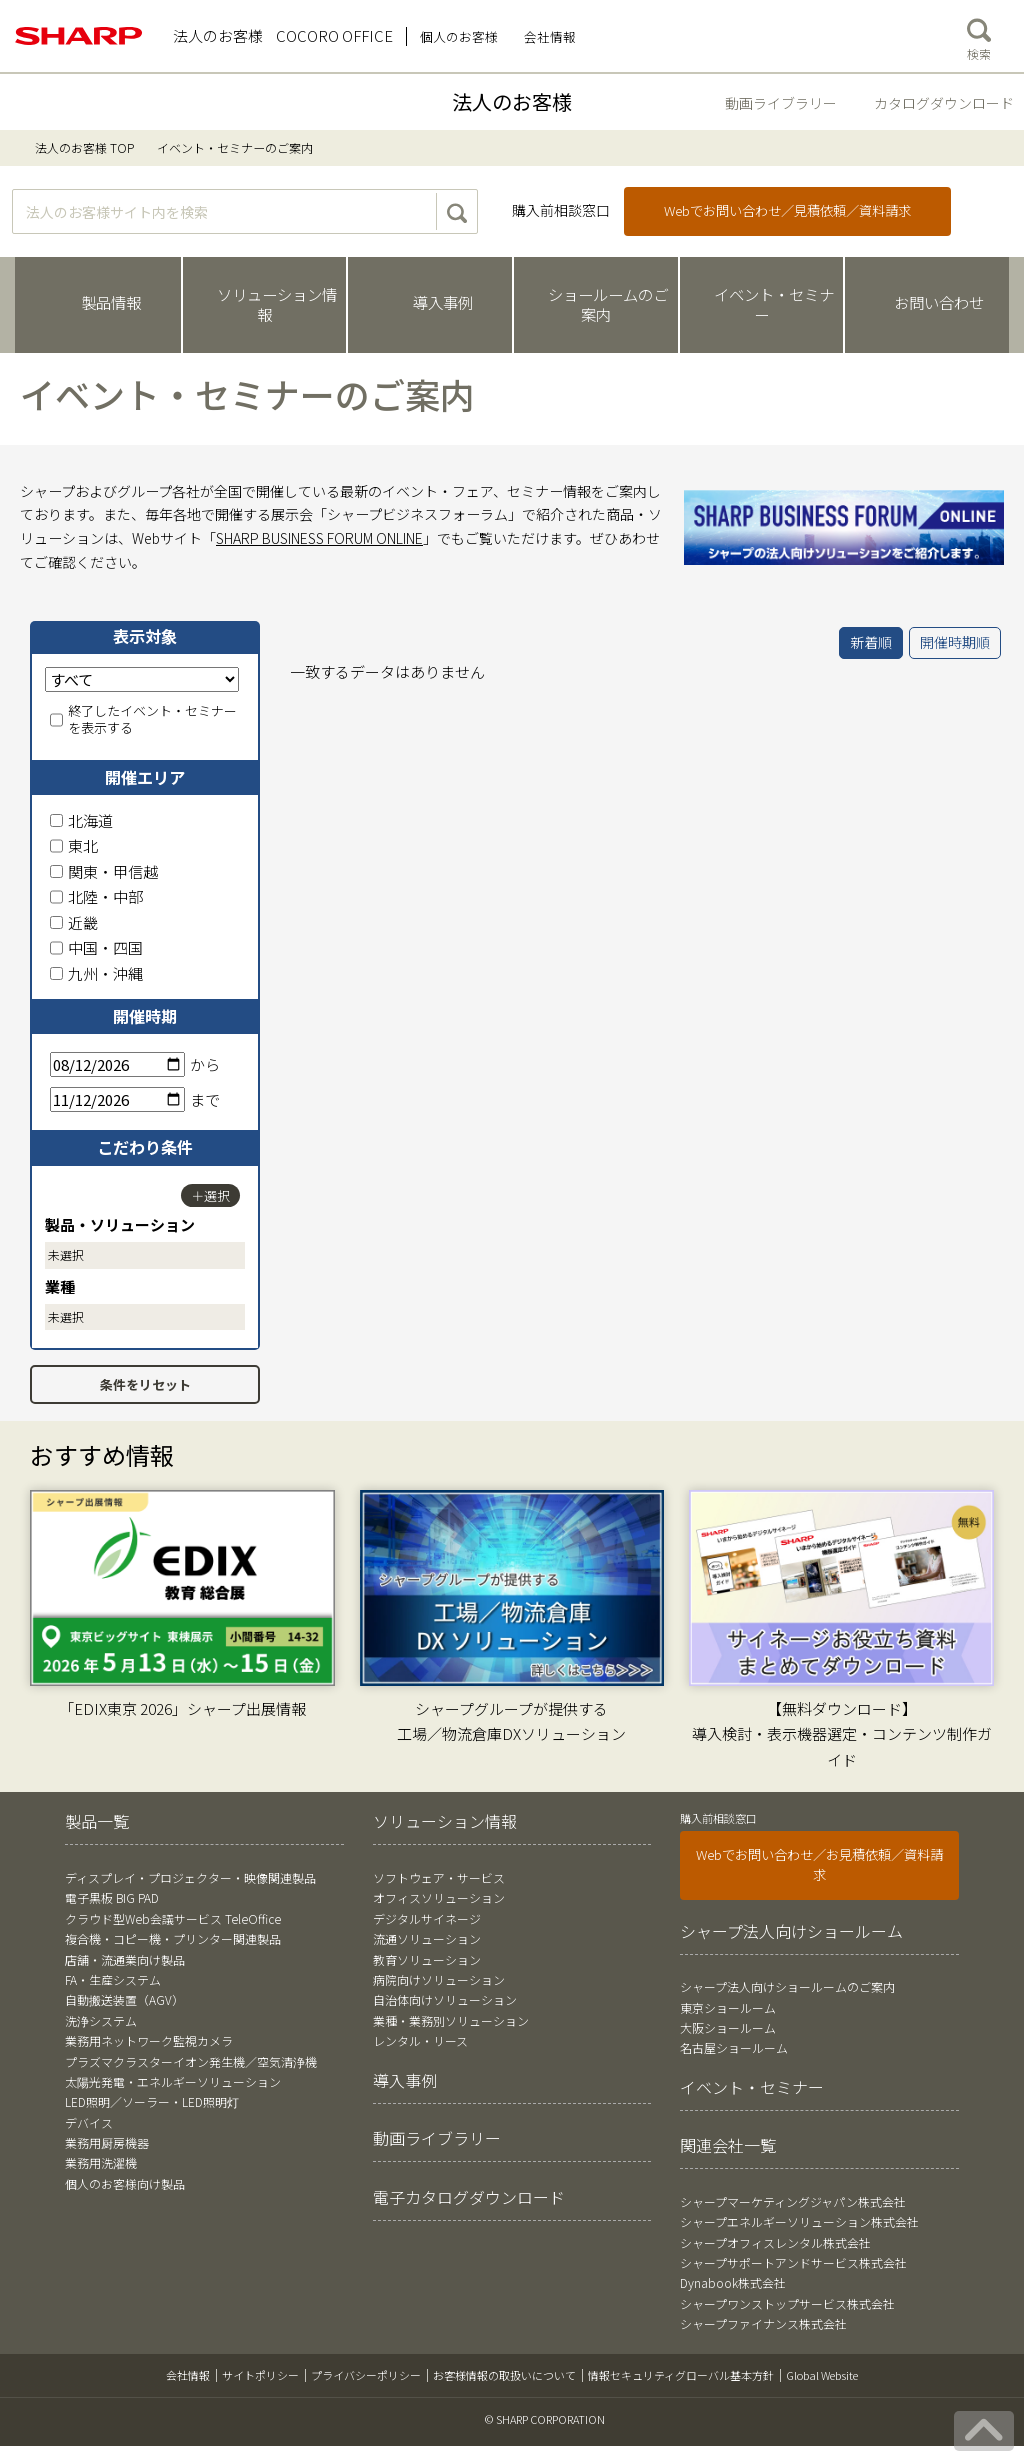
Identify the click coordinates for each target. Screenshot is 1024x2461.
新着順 (871, 642)
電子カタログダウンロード (469, 2197)
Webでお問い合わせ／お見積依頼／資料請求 (819, 1864)
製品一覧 (97, 1821)
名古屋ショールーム (734, 2047)
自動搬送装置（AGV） (124, 1999)
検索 (979, 35)
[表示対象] (142, 679)
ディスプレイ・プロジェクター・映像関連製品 (190, 1877)
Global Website (822, 2375)
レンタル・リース (420, 2040)
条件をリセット (145, 1384)
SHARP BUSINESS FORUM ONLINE (319, 538)
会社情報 (188, 2375)
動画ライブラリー (781, 103)
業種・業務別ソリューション (451, 2020)
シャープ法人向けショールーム (791, 1931)
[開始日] (117, 1064)
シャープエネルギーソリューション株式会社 (799, 2221)
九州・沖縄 (96, 973)
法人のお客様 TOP (84, 147)
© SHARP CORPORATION (545, 2419)
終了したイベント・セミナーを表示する (143, 720)
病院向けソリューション (439, 1979)
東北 (74, 845)
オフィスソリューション (439, 1897)
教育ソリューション (427, 1959)
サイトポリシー (260, 2375)
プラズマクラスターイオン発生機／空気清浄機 (191, 2061)
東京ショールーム (728, 2007)
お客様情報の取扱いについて (504, 2375)
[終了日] (117, 1099)
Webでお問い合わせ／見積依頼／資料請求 (787, 210)
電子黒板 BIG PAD (112, 1897)
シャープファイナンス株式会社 (763, 2323)
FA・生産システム (113, 1979)
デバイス (89, 2122)
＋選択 (210, 1195)
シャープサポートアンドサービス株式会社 (793, 2262)
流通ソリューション (427, 1938)
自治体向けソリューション (445, 1999)
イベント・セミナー (752, 2087)
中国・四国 (96, 947)
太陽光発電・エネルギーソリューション (173, 2081)
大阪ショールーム (728, 2027)
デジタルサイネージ (427, 1918)
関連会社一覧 (728, 2145)
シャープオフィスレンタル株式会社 (775, 2242)
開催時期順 (955, 642)
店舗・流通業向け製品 (125, 1959)
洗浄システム (101, 2020)
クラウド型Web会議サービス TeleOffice (173, 1918)
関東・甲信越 (104, 871)
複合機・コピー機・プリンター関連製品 (173, 1938)
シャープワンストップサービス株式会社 (787, 2303)
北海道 (81, 820)
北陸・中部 (96, 896)
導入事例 (405, 2080)
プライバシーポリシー (366, 2375)
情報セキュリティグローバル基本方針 (681, 2375)
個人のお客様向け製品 (125, 2183)
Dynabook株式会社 (733, 2282)
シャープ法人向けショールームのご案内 (787, 1986)
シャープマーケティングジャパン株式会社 (793, 2201)
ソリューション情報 (445, 1821)
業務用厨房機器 (107, 2142)
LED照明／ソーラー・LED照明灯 (152, 2101)
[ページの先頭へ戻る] (984, 2431)
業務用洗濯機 (101, 2162)
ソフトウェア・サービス (439, 1877)
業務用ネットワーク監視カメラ (149, 2040)
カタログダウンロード (944, 103)
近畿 (74, 922)
